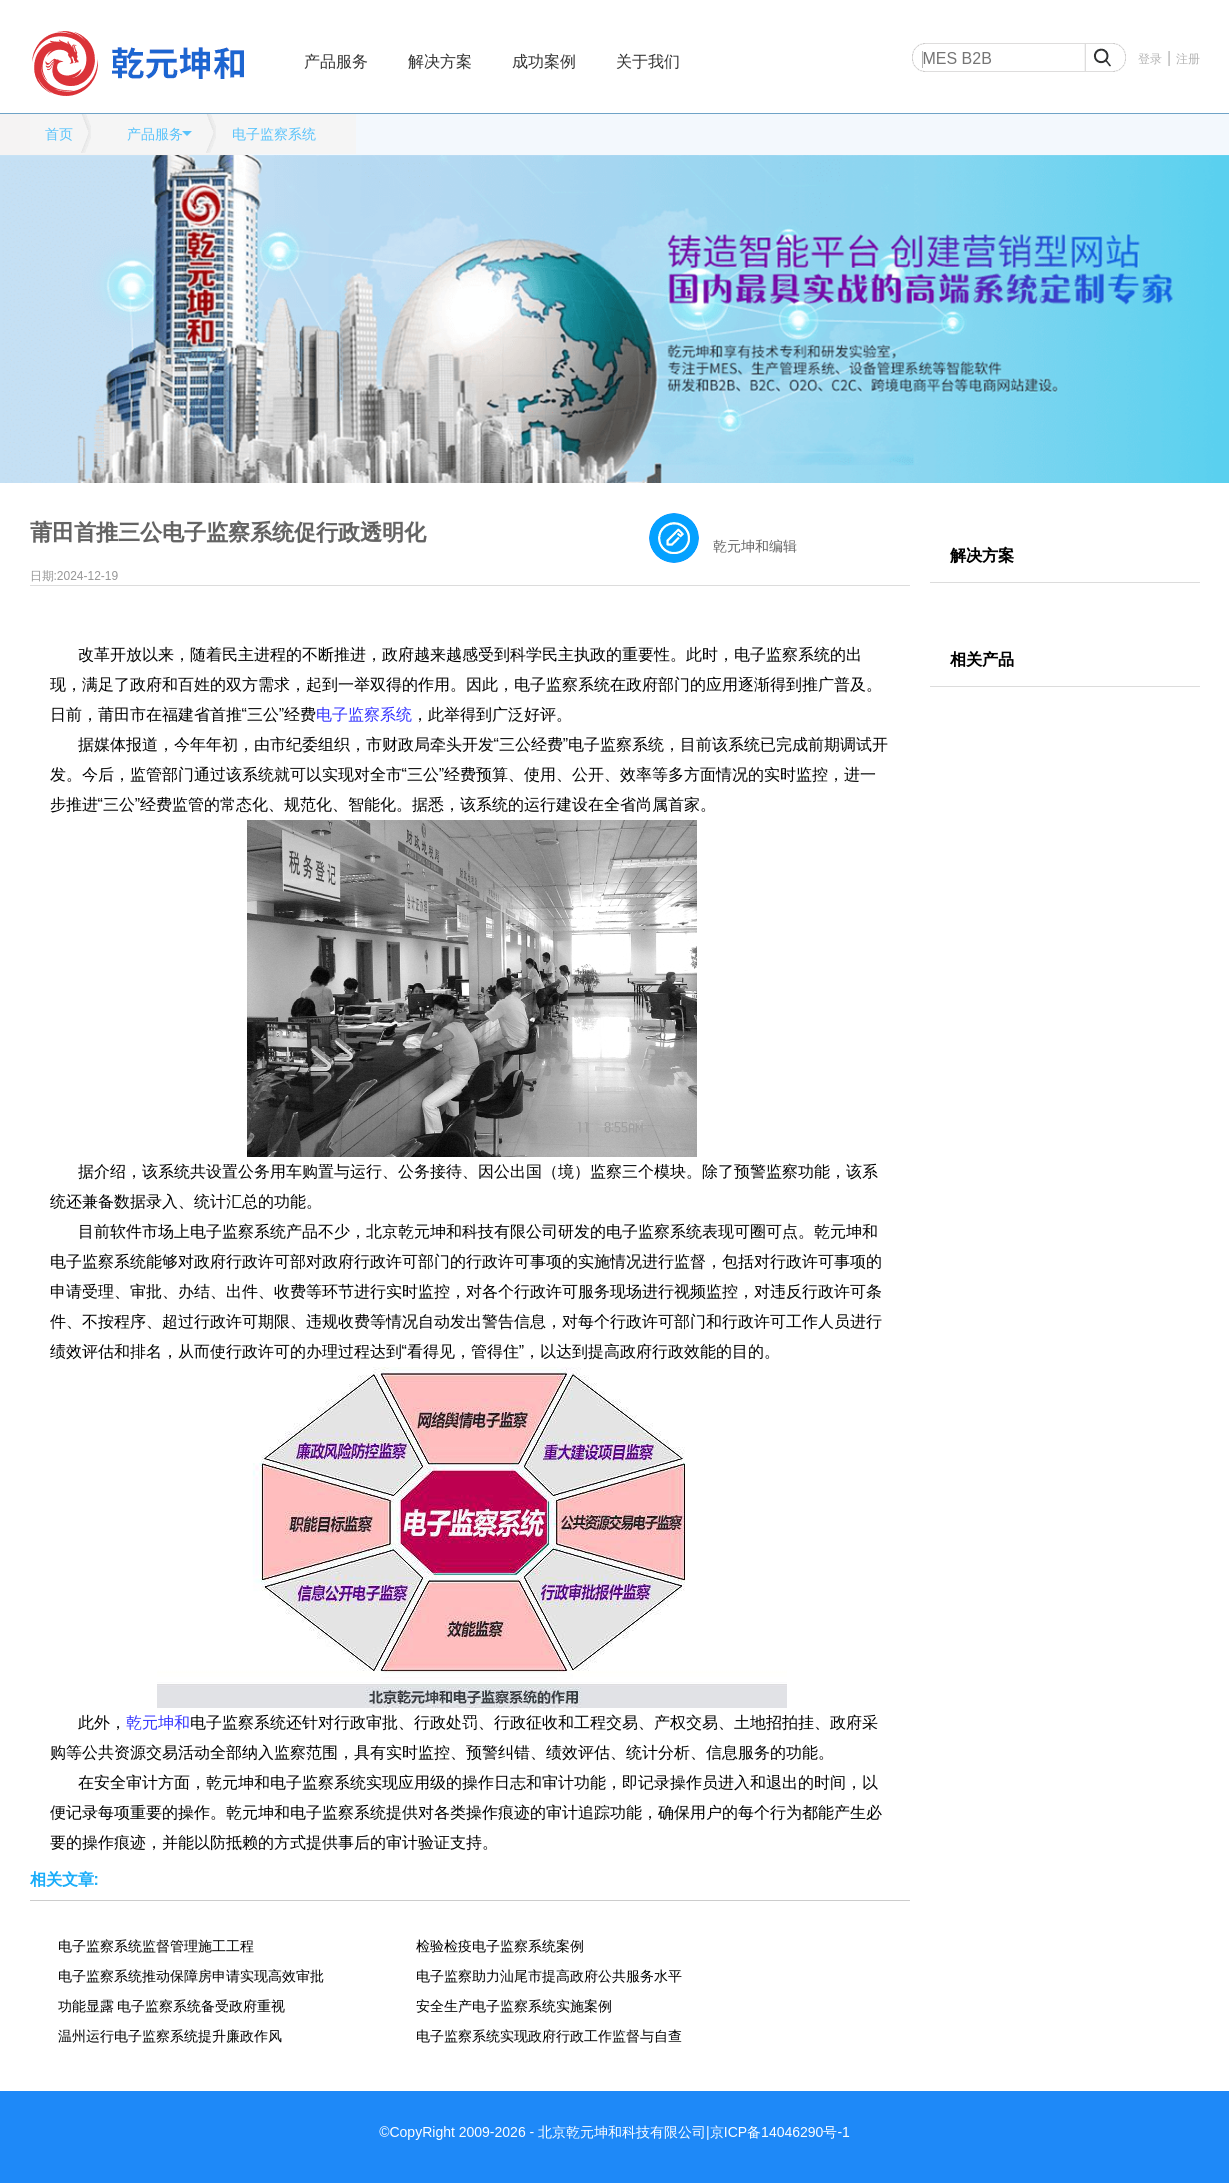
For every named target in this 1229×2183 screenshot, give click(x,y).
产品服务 (336, 61)
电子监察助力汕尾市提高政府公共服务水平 (549, 1976)
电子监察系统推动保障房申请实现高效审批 (191, 1976)
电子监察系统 (274, 134)
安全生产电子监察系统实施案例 (514, 2006)
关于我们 (648, 61)
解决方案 (440, 61)
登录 (1150, 59)
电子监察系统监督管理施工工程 (156, 1946)
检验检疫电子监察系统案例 (500, 1946)
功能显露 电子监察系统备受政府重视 (172, 2006)
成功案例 (544, 61)
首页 (59, 134)
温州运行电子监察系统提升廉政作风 (170, 2036)
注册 (1188, 59)
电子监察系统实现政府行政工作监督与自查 (549, 2036)
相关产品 (982, 659)
